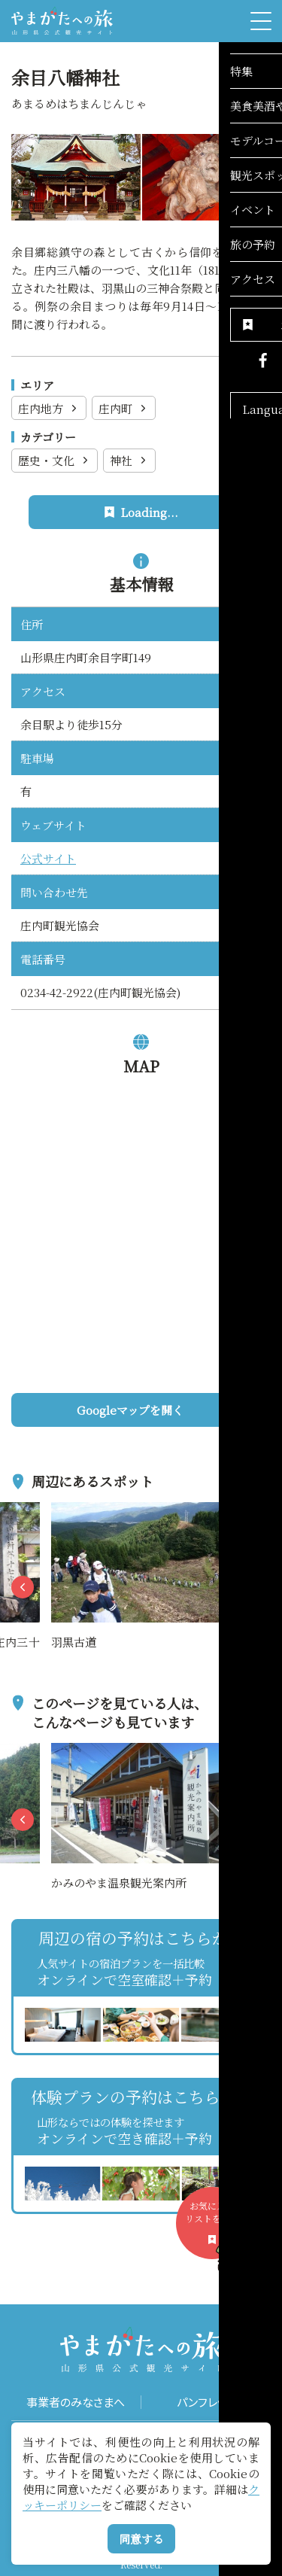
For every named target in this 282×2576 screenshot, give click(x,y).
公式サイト (48, 858)
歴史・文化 (55, 460)
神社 (130, 460)
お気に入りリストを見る (216, 2229)
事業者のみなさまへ (75, 2402)
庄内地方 (49, 408)
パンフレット (206, 2402)
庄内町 (124, 408)
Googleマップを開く (168, 1410)
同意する (141, 2539)
